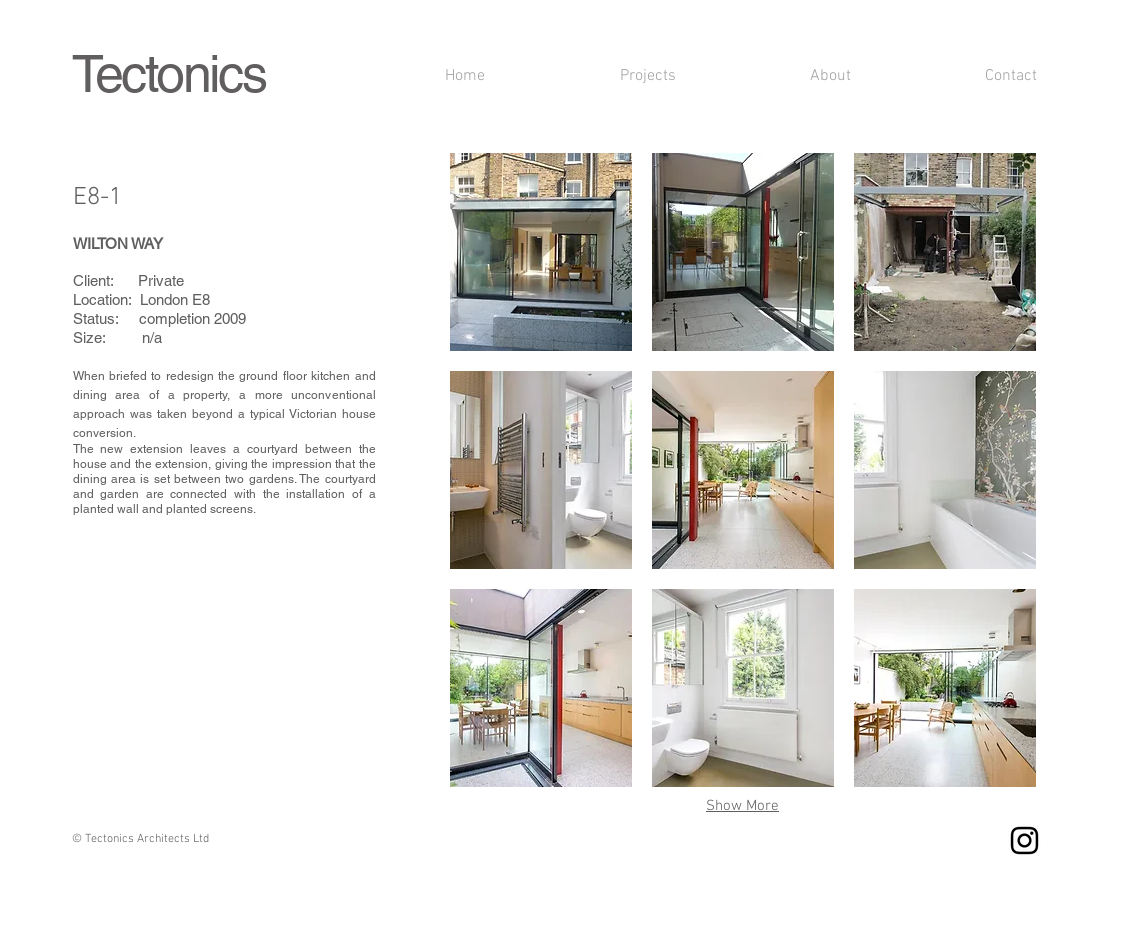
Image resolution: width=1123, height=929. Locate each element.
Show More (742, 806)
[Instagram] (1024, 840)
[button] (541, 252)
